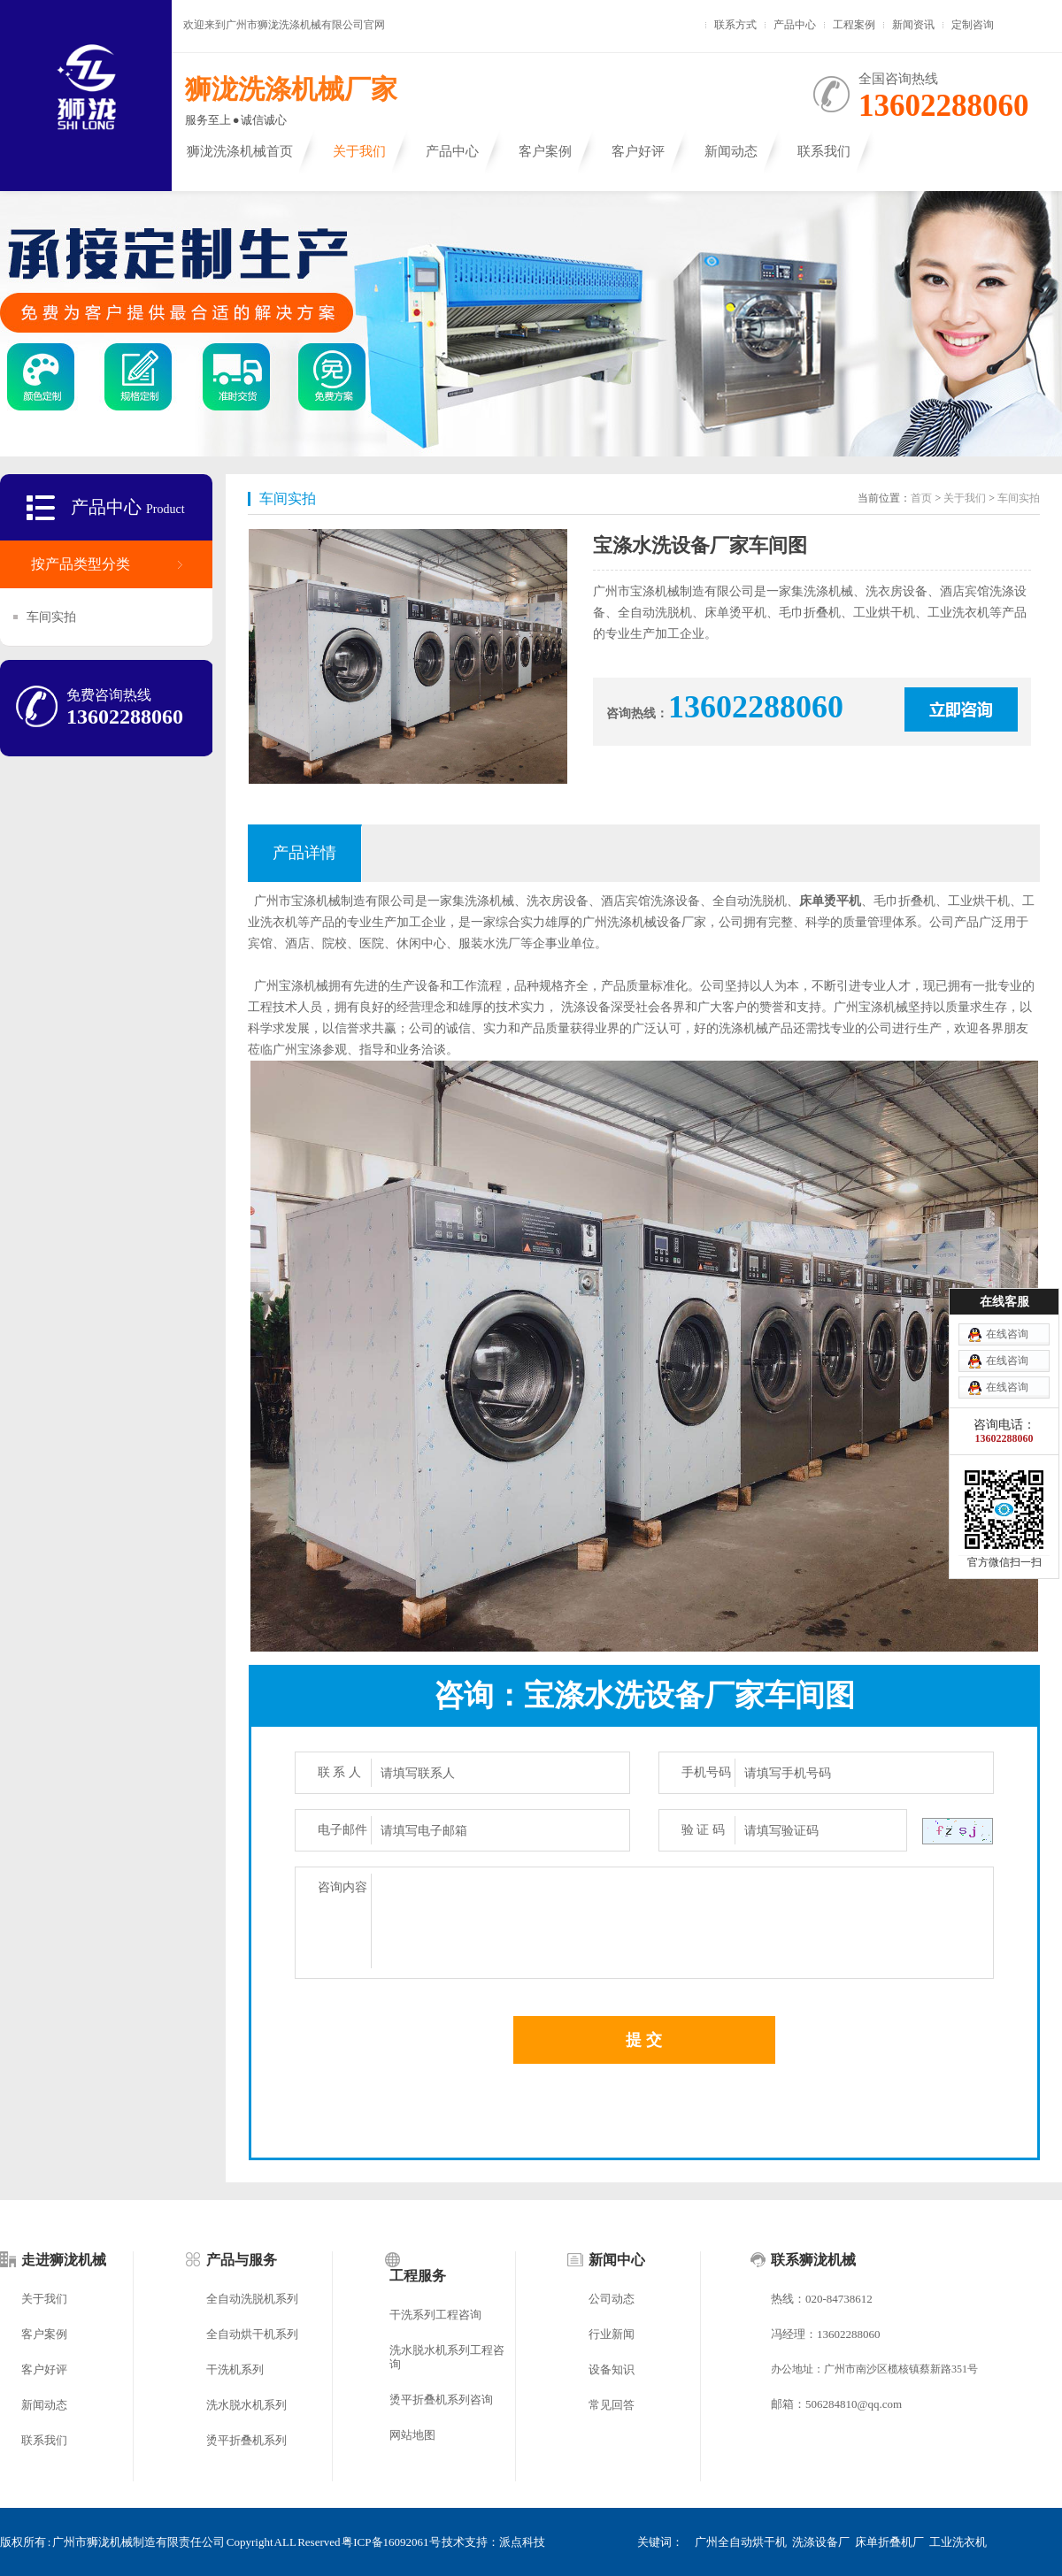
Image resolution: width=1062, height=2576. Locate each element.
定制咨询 (972, 25)
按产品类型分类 (80, 563)
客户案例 (545, 151)
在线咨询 (1007, 1334)
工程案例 (854, 25)
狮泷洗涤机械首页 (240, 151)
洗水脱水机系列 (246, 2404)
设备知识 (612, 2369)
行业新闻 (612, 2334)
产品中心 (794, 25)
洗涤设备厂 (821, 2542)
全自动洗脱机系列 (252, 2298)
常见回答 (612, 2404)
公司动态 (612, 2298)
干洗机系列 (235, 2369)
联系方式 (735, 25)
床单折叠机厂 (889, 2542)
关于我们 (359, 151)
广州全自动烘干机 (741, 2542)
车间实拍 (51, 617)
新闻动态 (731, 151)
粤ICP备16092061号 (391, 2542)
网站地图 (412, 2435)
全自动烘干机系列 (252, 2334)
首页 (921, 498)
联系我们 (823, 151)
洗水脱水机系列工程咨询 (446, 2357)
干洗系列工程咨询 (435, 2314)
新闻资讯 (913, 25)
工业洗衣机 (958, 2542)
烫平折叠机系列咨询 (441, 2399)
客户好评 (638, 151)
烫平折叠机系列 (246, 2440)
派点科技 (522, 2542)
